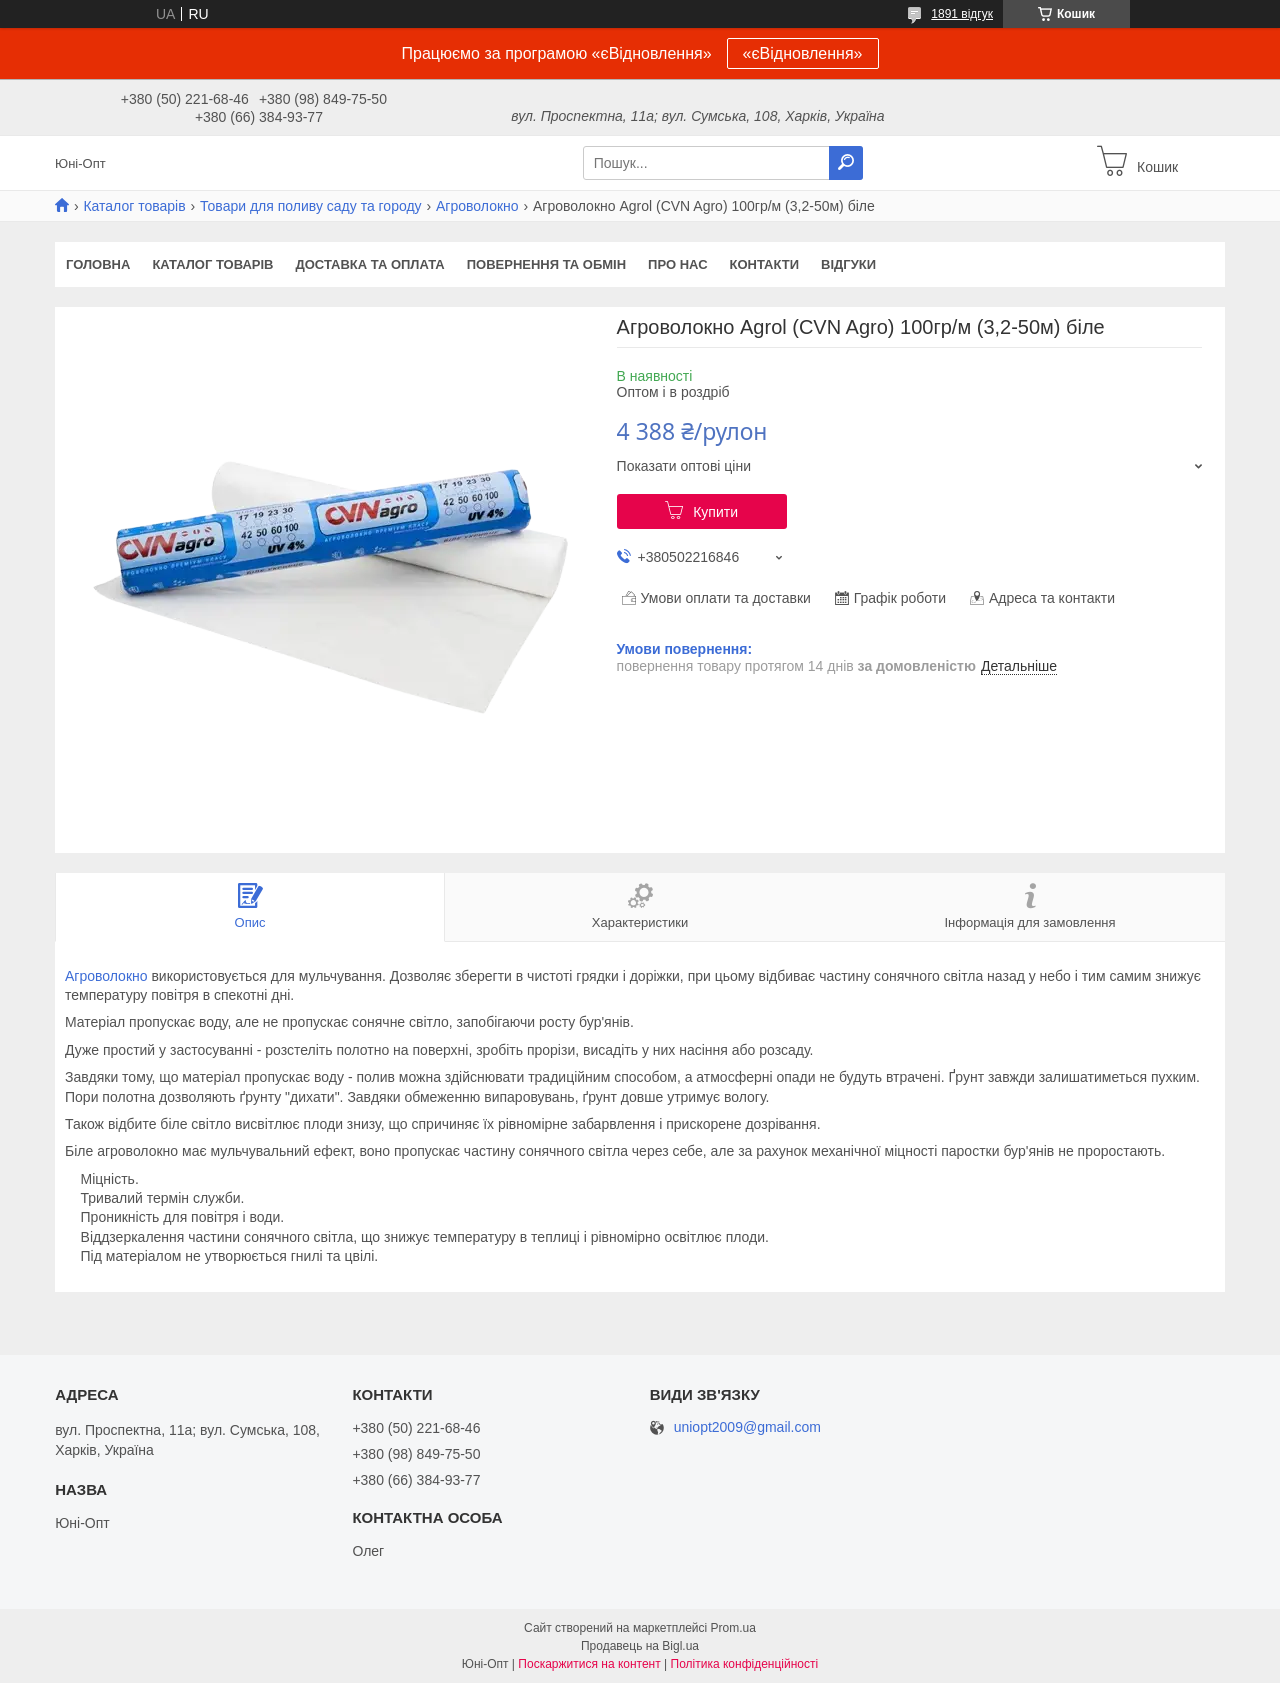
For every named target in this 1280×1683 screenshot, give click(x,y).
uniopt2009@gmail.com (747, 1427)
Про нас (677, 264)
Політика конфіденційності (745, 1664)
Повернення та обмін (546, 264)
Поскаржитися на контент (589, 1664)
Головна (98, 264)
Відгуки (848, 264)
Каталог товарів (134, 206)
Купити (715, 512)
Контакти (765, 264)
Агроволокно (477, 206)
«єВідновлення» (803, 53)
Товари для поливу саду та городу (310, 206)
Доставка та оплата (369, 264)
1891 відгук (962, 14)
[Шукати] (846, 163)
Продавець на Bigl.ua (640, 1646)
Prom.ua (733, 1628)
